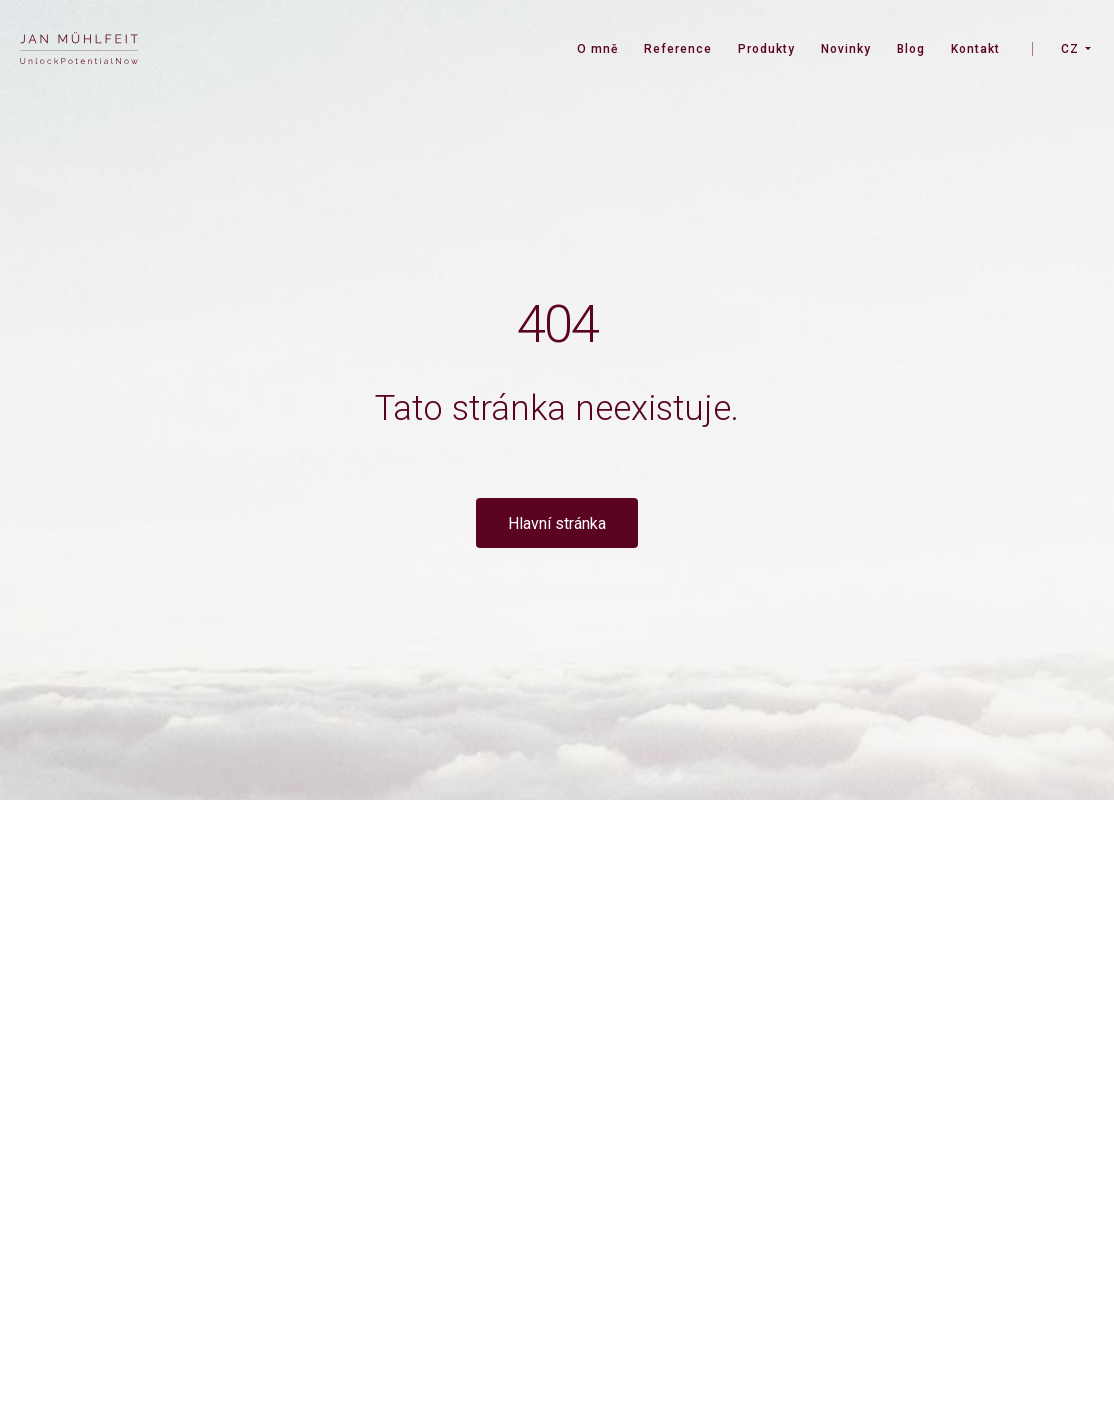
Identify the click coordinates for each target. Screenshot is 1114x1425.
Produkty (766, 49)
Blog (911, 49)
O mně (597, 49)
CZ (1070, 49)
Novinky (846, 49)
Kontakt (975, 49)
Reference (678, 49)
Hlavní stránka (557, 523)
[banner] (79, 50)
